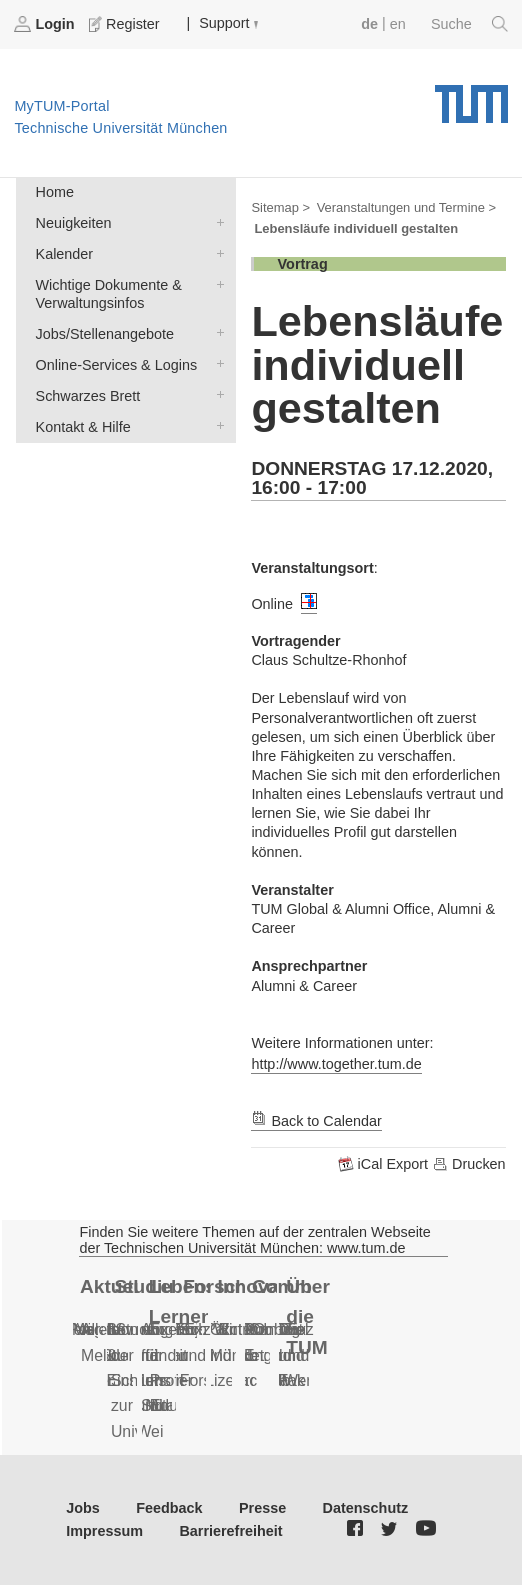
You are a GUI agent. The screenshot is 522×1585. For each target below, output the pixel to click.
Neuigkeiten (216, 221)
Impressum (104, 1531)
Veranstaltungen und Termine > (406, 207)
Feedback (169, 1508)
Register (126, 24)
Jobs (83, 1508)
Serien (86, 1329)
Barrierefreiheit (230, 1531)
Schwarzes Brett (216, 394)
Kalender (216, 252)
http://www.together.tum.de (336, 1064)
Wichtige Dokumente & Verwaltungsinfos (216, 283)
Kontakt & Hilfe (216, 425)
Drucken (469, 1164)
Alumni (259, 1329)
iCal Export (385, 1164)
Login (46, 24)
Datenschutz (366, 1508)
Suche (469, 24)
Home (55, 192)
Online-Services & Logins (216, 363)
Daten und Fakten (302, 1355)
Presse (262, 1508)
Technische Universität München (471, 97)
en (398, 24)
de (369, 24)
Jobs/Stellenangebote (216, 332)
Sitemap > (280, 207)
